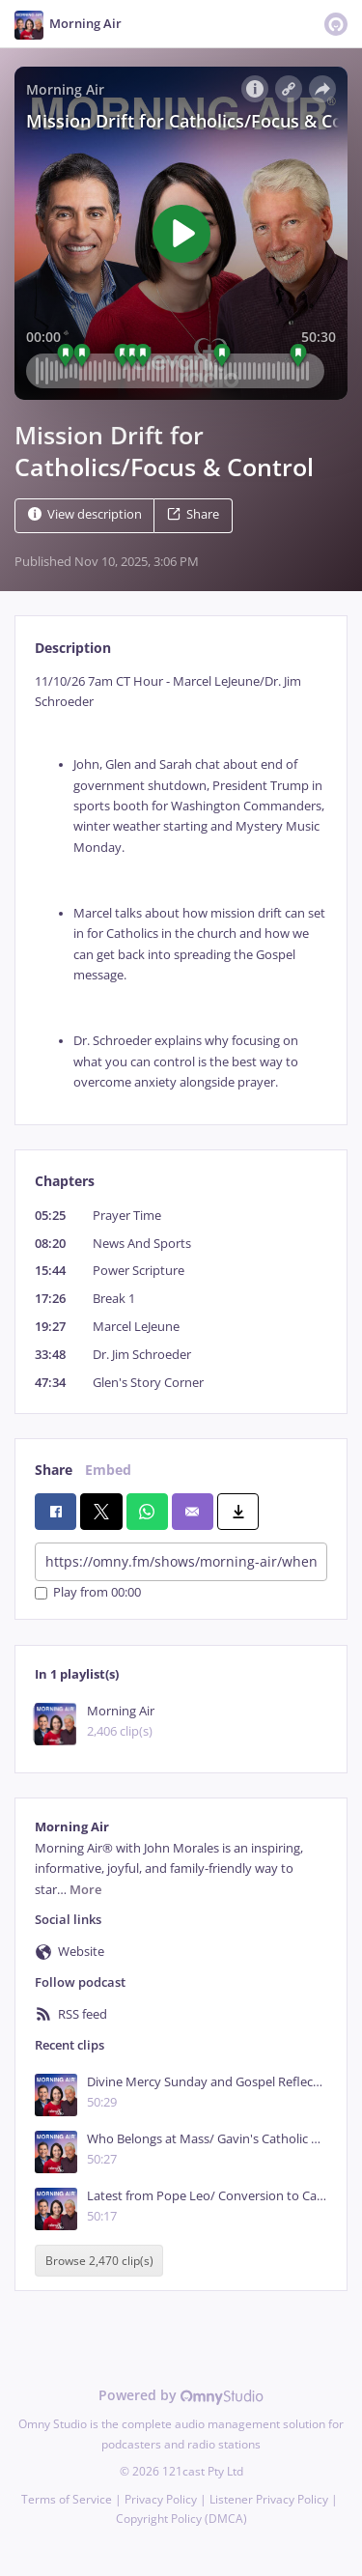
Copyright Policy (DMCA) (181, 2518)
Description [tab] (73, 647)
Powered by (181, 2395)
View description (85, 514)
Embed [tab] (108, 1469)
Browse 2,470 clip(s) (99, 2260)
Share (193, 514)
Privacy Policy (161, 2499)
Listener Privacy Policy (268, 2499)
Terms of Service (66, 2499)
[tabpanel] (181, 882)
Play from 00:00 (88, 1593)
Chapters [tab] (65, 1181)
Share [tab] (53, 1469)
